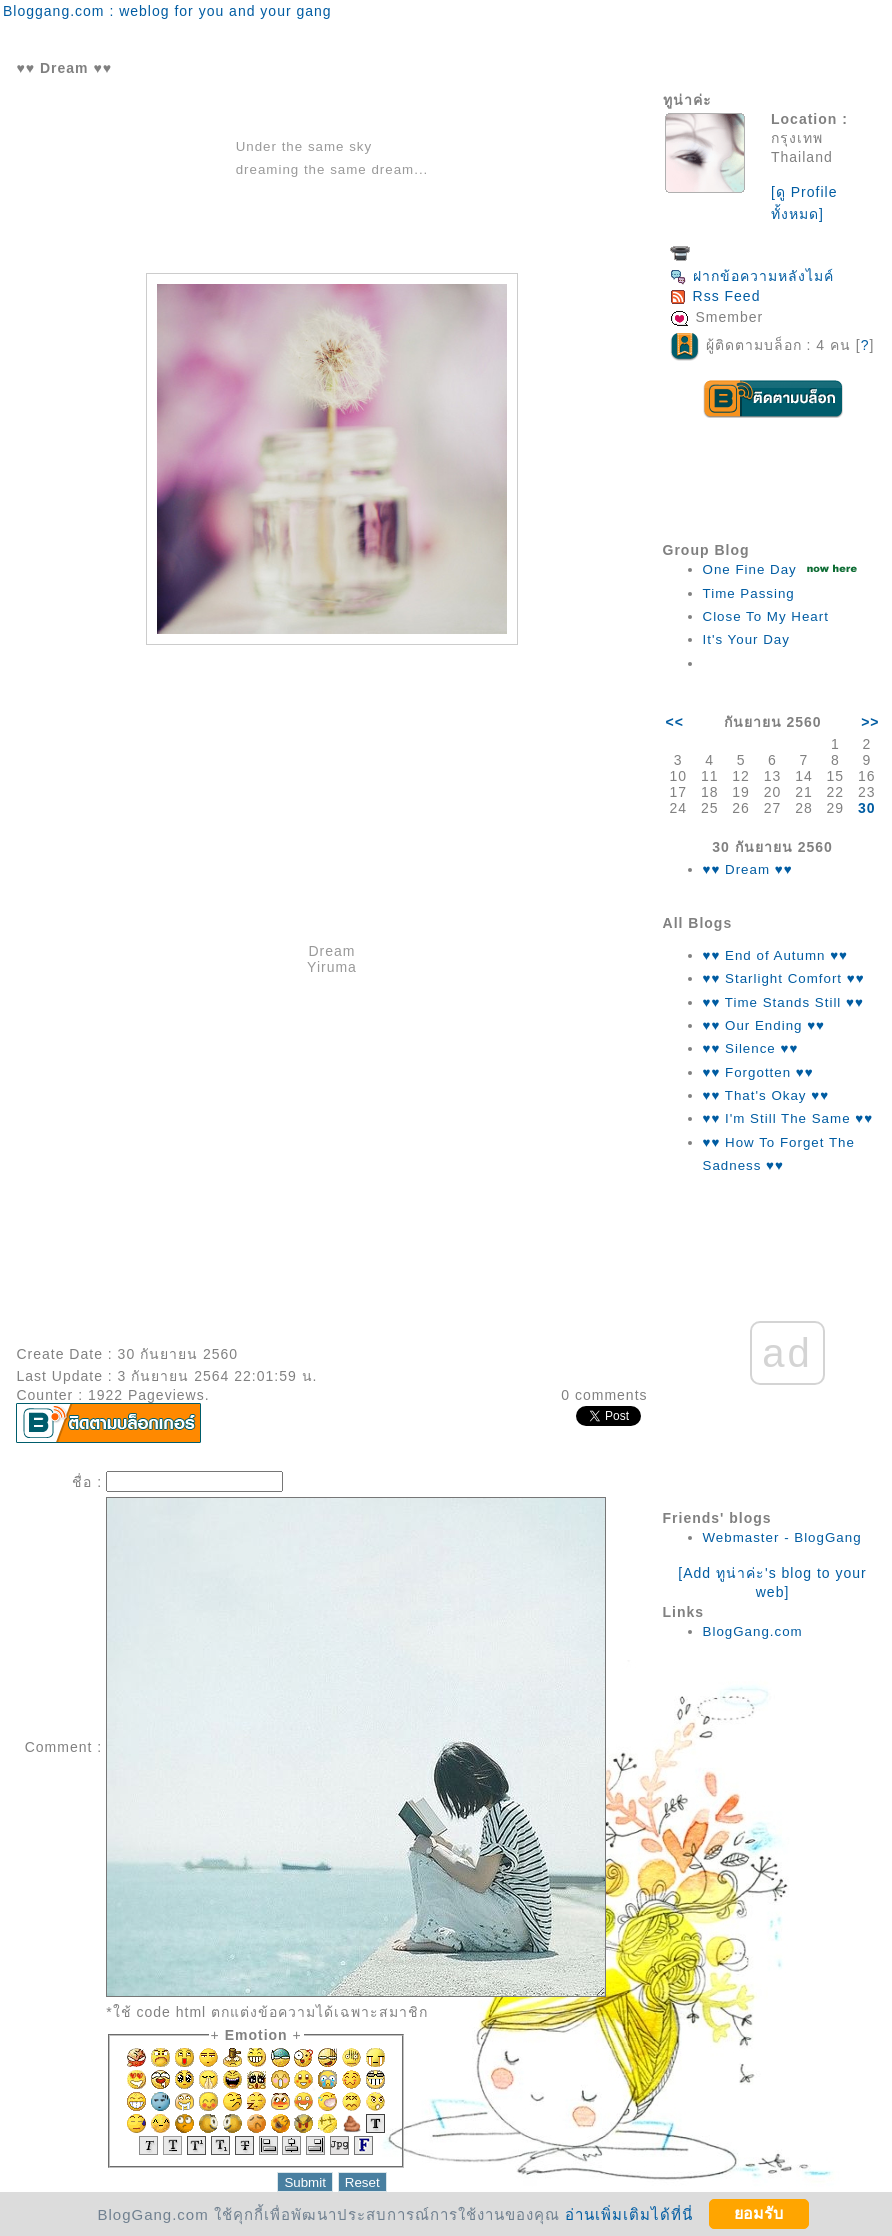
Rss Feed (715, 296)
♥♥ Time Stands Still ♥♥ (783, 1002)
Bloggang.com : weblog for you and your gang (167, 11)
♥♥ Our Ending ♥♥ (764, 1025)
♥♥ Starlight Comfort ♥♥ (784, 978)
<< (675, 722)
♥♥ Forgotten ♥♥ (758, 1072)
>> (870, 722)
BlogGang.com (753, 1631)
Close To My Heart (766, 616)
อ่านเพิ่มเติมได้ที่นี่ (629, 2213)
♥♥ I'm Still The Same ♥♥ (788, 1118)
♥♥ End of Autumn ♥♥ (776, 955)
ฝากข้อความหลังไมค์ (752, 276)
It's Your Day (746, 639)
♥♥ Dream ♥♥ (748, 869)
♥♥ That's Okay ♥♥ (766, 1095)
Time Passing (749, 593)
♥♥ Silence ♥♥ (751, 1048)
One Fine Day (750, 569)
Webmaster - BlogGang (782, 1537)
